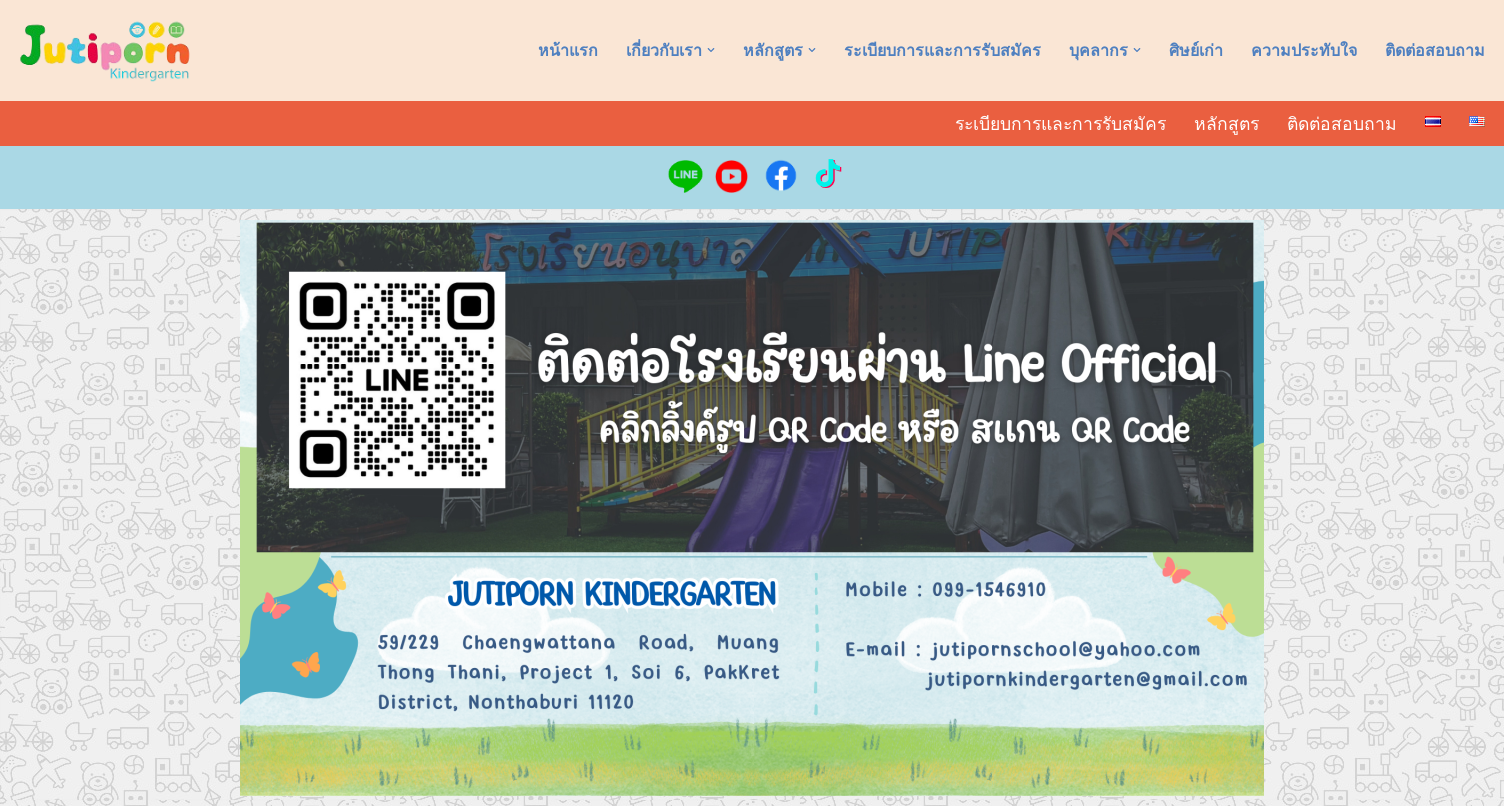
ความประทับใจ (1304, 50)
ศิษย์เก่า (1196, 50)
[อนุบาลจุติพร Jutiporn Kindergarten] (105, 50)
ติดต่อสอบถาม (1435, 50)
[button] (711, 50)
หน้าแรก (568, 50)
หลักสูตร (1226, 124)
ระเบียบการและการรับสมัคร (942, 50)
